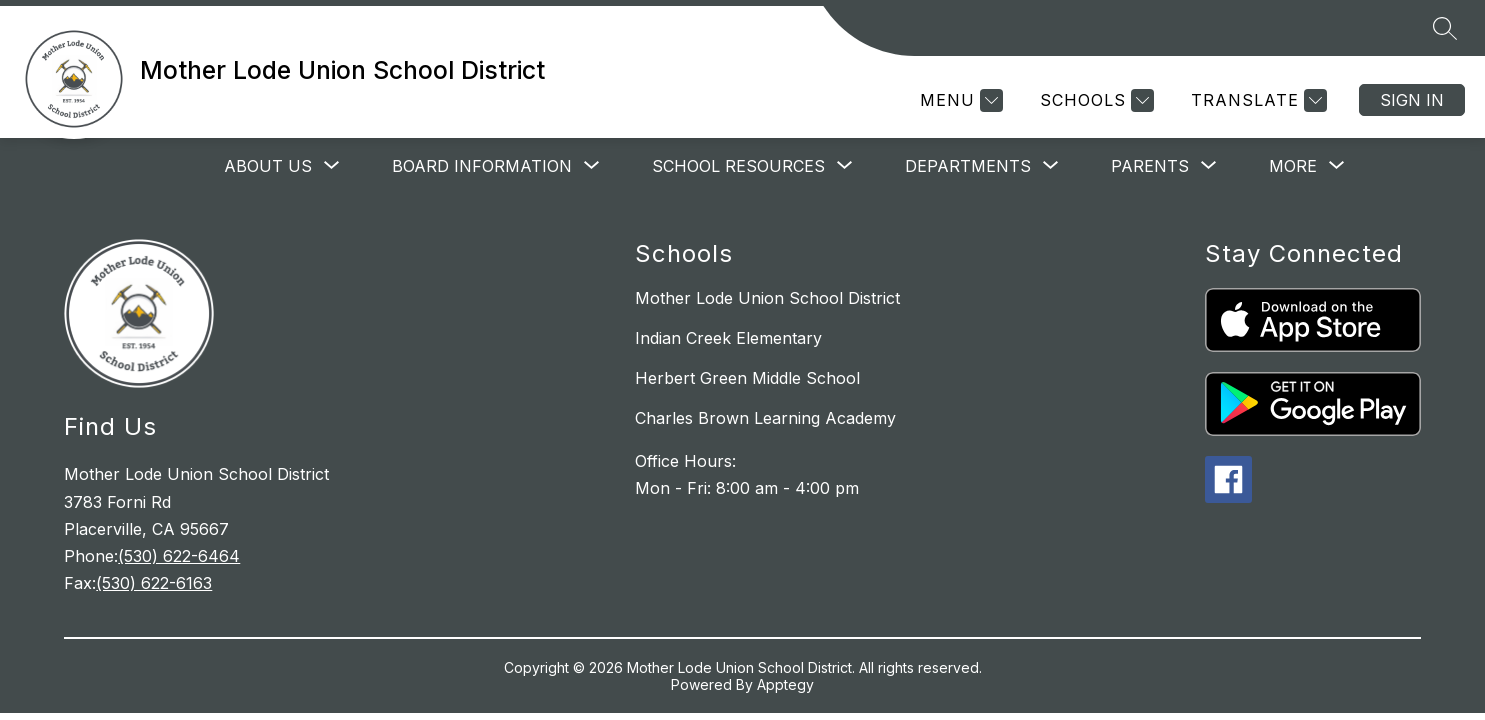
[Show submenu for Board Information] (482, 166)
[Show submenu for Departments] (968, 166)
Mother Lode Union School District (767, 298)
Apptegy (785, 684)
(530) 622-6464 (179, 556)
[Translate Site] (1256, 100)
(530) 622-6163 (154, 583)
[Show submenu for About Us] (268, 166)
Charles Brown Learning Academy (765, 418)
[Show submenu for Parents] (1150, 166)
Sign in (1412, 100)
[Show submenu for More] (1293, 166)
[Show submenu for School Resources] (738, 166)
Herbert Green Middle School (747, 378)
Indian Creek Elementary (728, 338)
